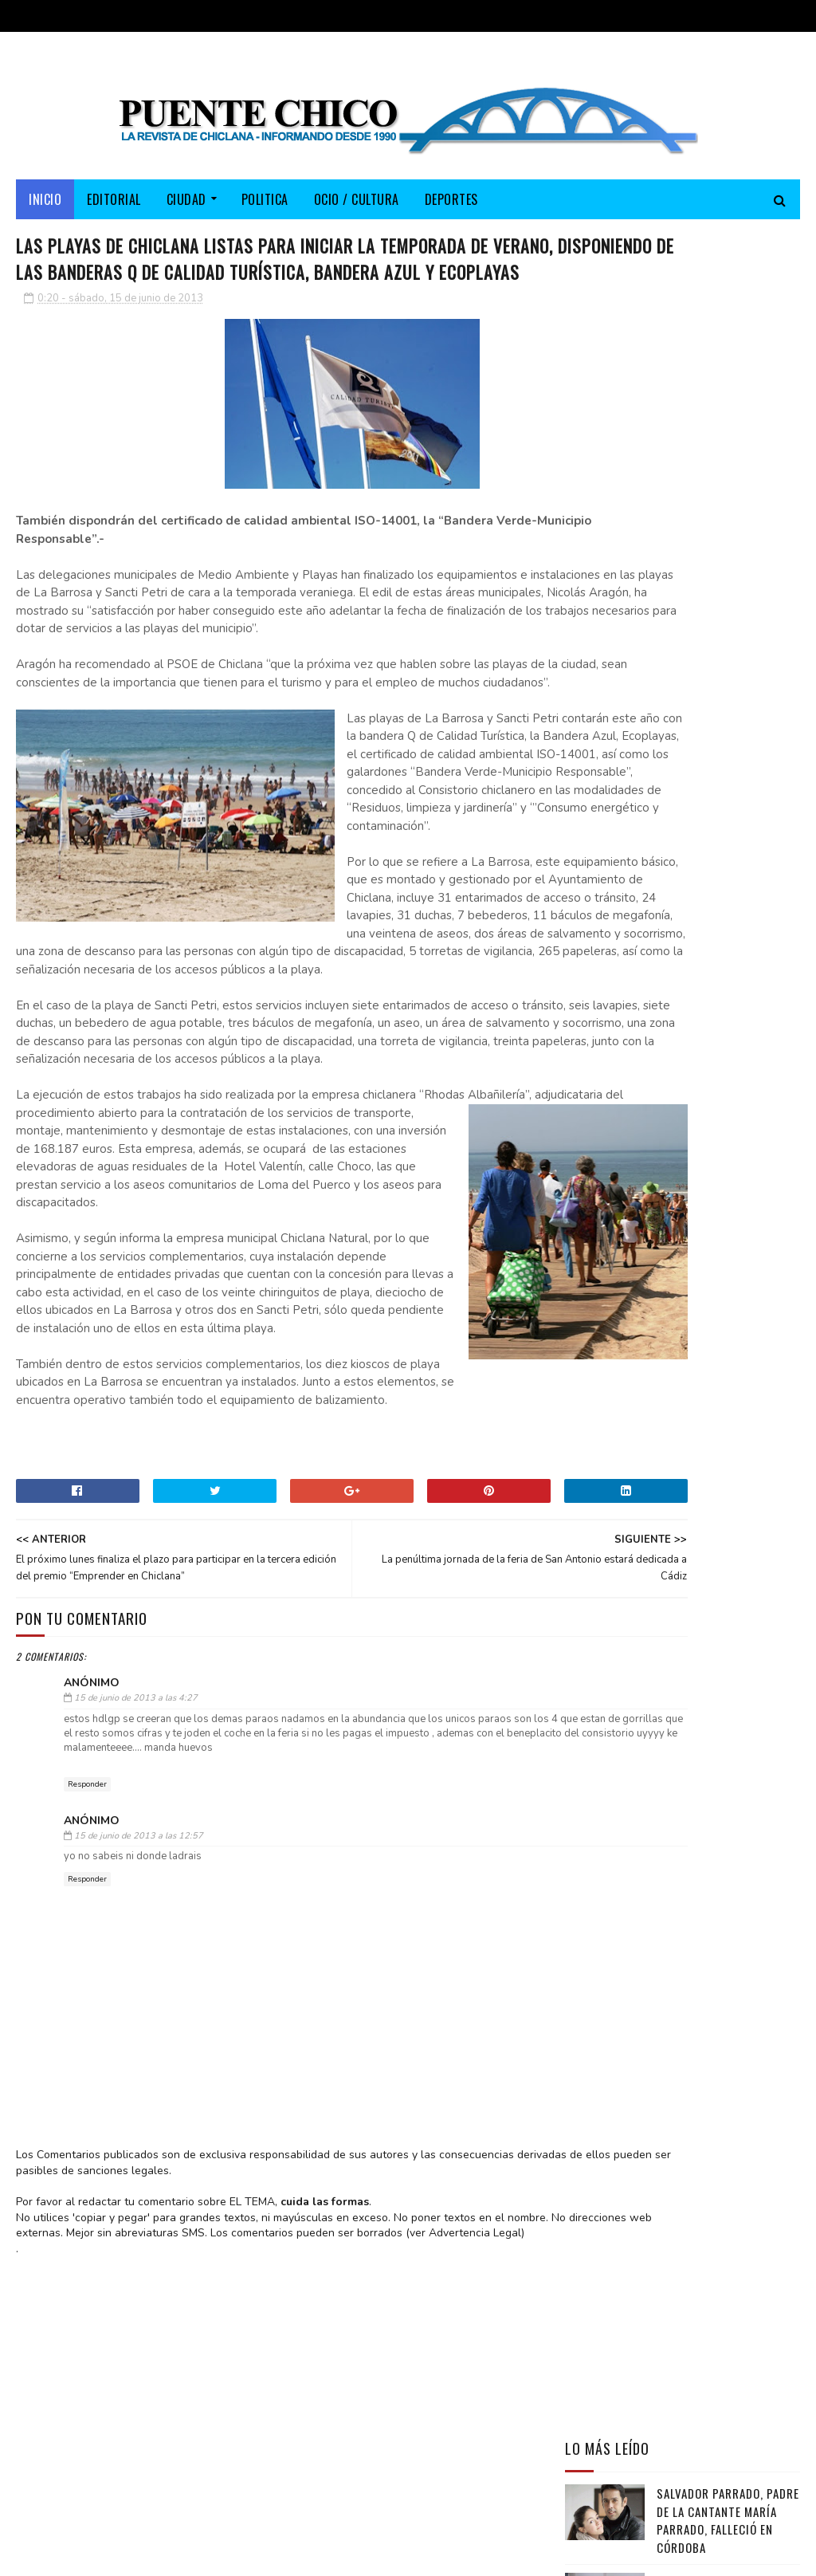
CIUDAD (186, 208)
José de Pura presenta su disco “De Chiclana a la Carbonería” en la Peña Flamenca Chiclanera (679, 679)
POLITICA (264, 208)
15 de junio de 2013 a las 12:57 (138, 2076)
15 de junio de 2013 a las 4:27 (136, 1939)
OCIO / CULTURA (356, 208)
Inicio (45, 208)
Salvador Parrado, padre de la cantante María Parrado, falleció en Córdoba (728, 493)
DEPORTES (451, 208)
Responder (87, 2025)
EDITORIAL (114, 208)
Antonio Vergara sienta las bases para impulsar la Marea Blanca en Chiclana (727, 582)
